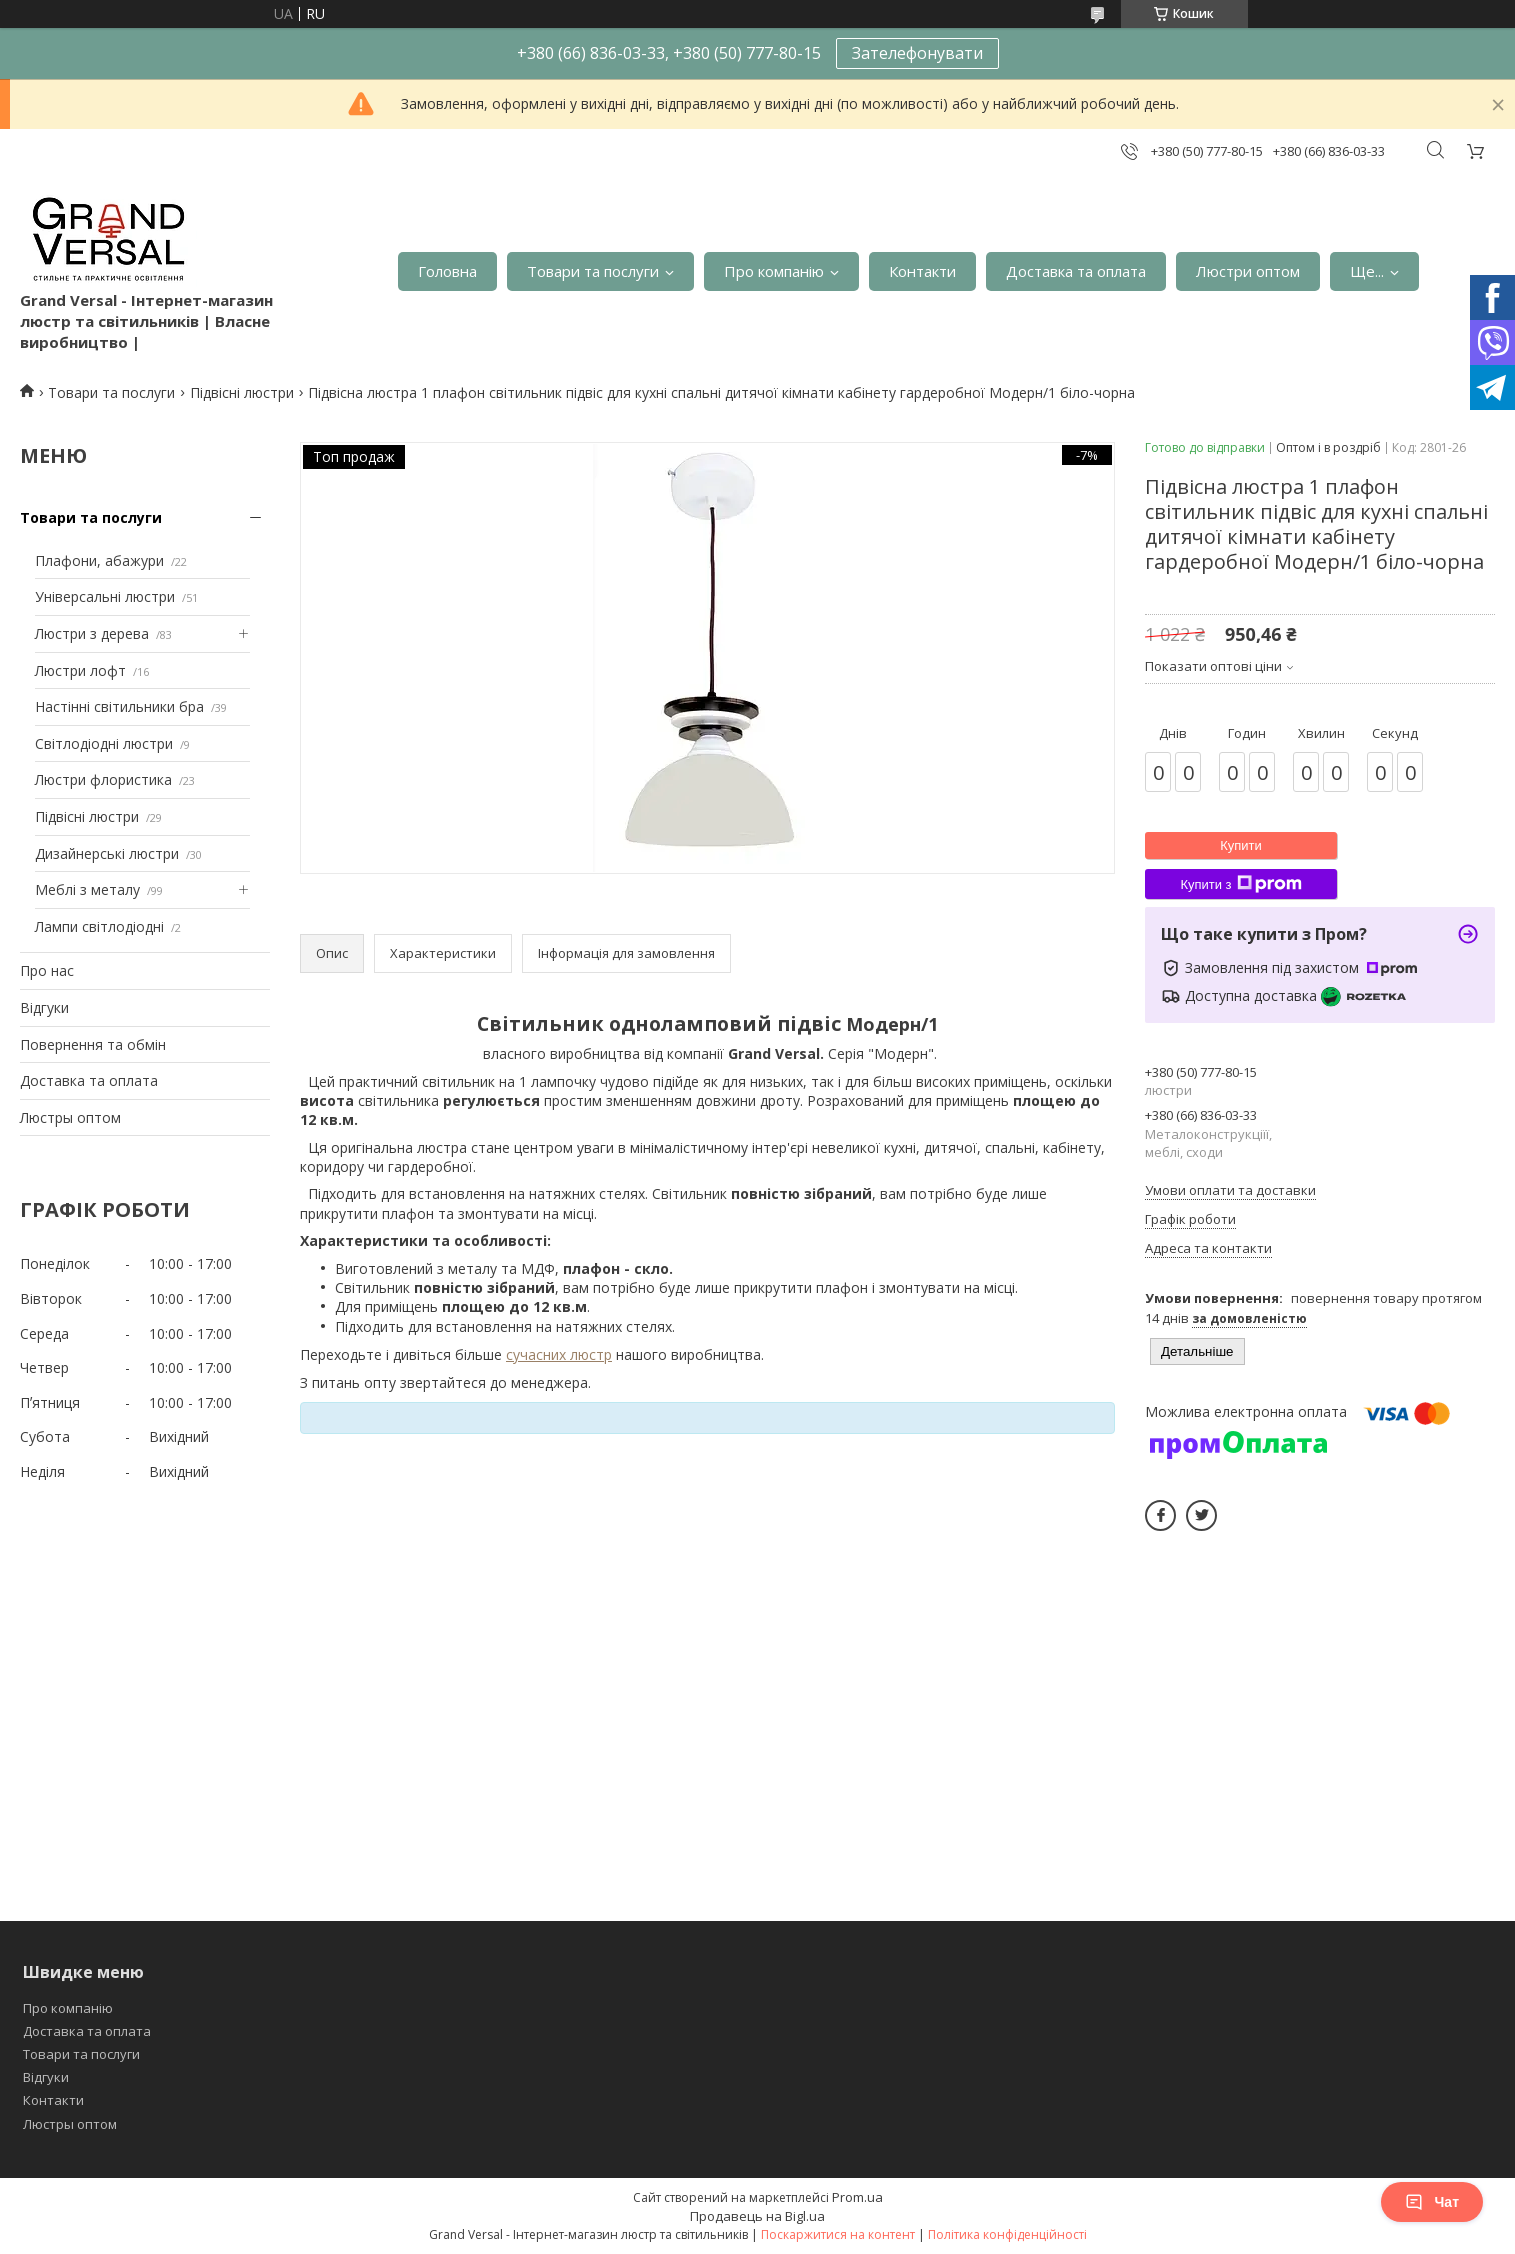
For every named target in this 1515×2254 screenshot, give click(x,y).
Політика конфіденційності (1007, 2234)
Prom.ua (857, 2197)
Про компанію (774, 271)
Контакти (922, 271)
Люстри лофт (80, 670)
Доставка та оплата (1076, 271)
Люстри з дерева (92, 633)
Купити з (1240, 884)
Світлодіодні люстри (104, 743)
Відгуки (44, 1007)
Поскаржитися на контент (838, 2234)
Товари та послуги (593, 271)
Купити (1241, 845)
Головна (447, 271)
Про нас (47, 970)
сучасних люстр (559, 1354)
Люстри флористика (103, 779)
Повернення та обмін (93, 1044)
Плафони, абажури (99, 560)
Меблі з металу (87, 889)
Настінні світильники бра (119, 706)
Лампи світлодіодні (99, 926)
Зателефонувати (917, 53)
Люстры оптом (70, 1117)
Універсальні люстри (105, 596)
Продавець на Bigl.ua (757, 2216)
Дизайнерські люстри (107, 853)
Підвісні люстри (242, 392)
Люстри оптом (1248, 271)
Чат (1432, 2202)
